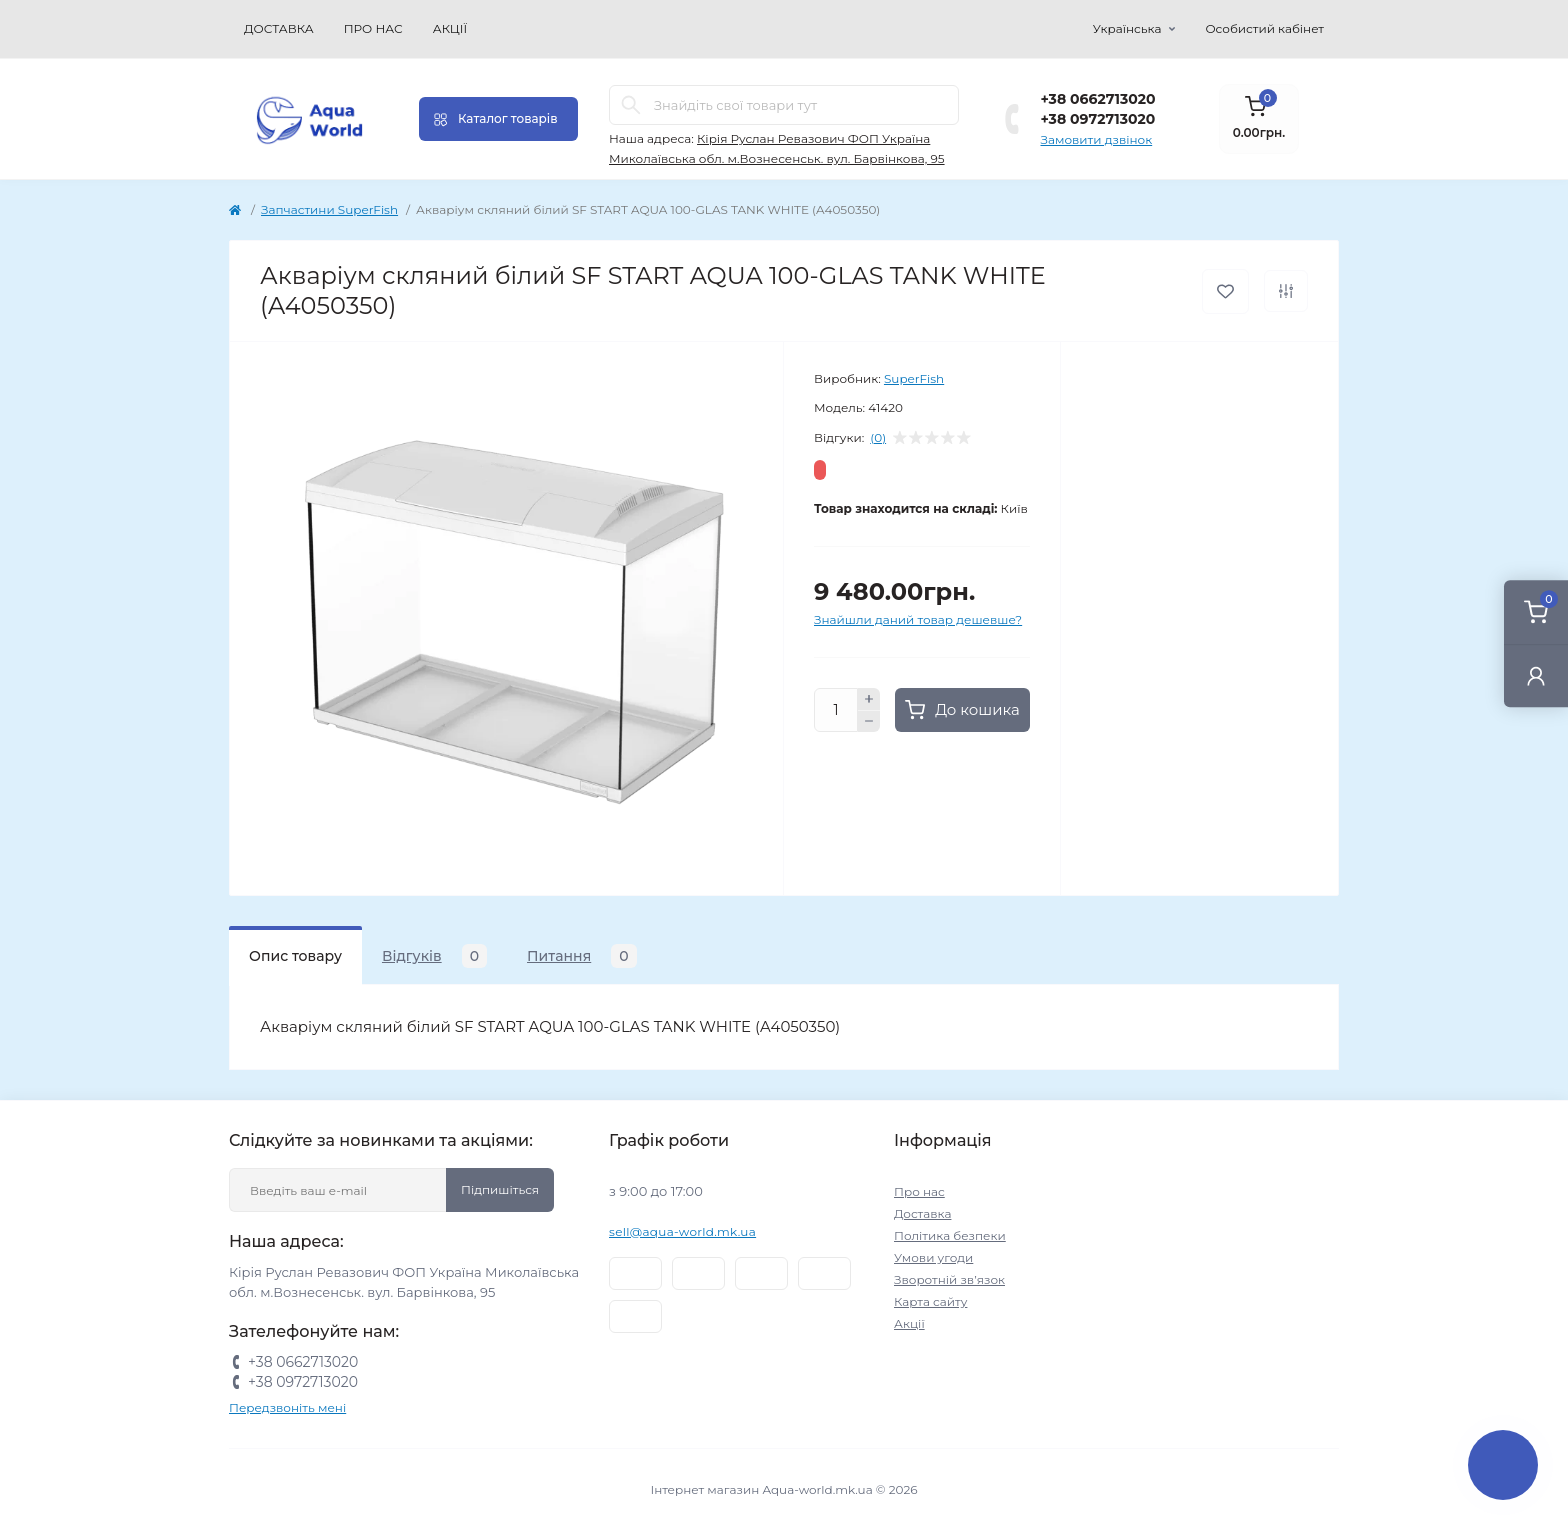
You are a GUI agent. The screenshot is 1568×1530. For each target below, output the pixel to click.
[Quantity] (836, 710)
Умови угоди (933, 1257)
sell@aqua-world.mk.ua (682, 1231)
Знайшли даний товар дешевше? (918, 619)
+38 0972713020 (1098, 119)
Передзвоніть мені (287, 1407)
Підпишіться (500, 1189)
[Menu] (498, 119)
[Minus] (869, 722)
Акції (450, 28)
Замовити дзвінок (1097, 139)
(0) (878, 438)
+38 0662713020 (1098, 99)
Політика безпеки (950, 1235)
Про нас (373, 28)
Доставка (279, 28)
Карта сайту (930, 1301)
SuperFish (914, 378)
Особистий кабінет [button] (1264, 28)
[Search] (631, 105)
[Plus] (869, 699)
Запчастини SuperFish (329, 209)
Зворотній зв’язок (949, 1279)
